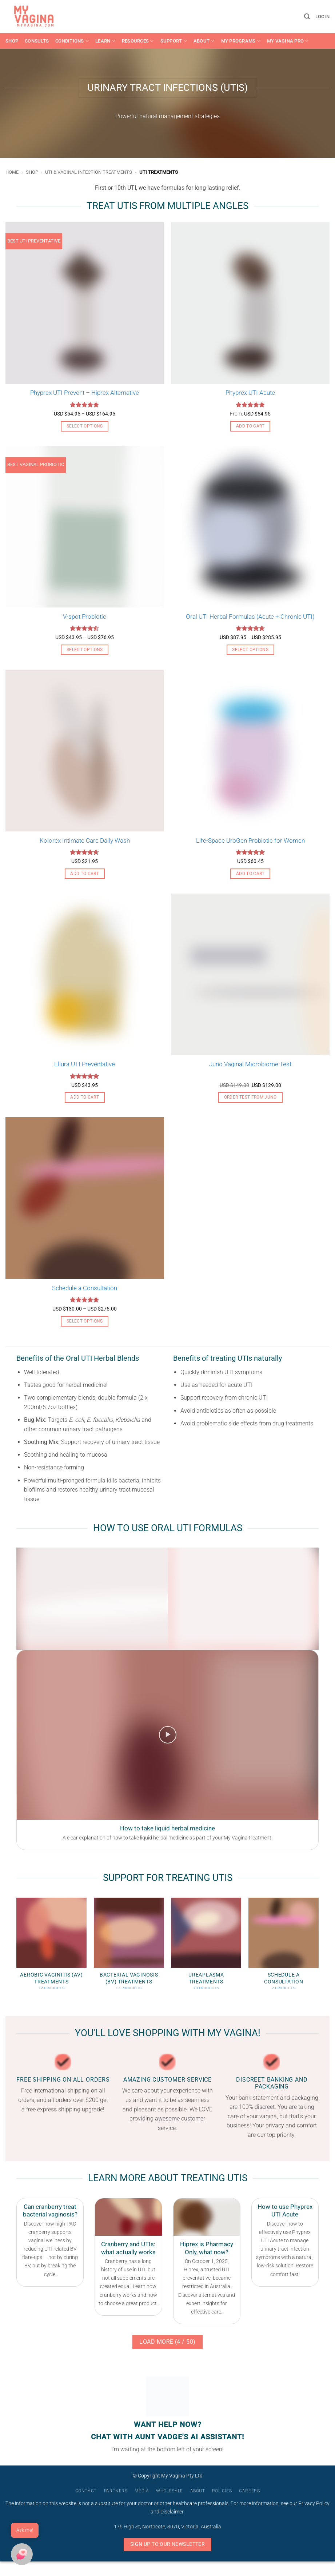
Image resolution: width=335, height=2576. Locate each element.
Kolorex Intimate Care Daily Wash (85, 840)
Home (12, 172)
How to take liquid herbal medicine (167, 1828)
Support (173, 40)
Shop (11, 41)
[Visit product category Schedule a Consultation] (283, 1948)
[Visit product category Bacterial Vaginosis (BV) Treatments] (129, 1948)
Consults (37, 41)
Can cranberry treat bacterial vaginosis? (50, 2210)
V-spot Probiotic (84, 616)
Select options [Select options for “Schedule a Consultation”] (85, 1321)
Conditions (72, 40)
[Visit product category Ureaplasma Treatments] (206, 1948)
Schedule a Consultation (84, 1288)
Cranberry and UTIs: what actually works (128, 2248)
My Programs (240, 40)
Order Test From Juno (250, 1097)
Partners (116, 2490)
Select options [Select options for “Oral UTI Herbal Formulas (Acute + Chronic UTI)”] (250, 649)
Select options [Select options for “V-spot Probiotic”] (85, 649)
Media (142, 2490)
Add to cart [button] (250, 426)
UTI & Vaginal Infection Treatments (88, 172)
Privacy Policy (314, 2503)
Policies (222, 2490)
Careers (249, 2490)
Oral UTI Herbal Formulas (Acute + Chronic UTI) (250, 616)
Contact (86, 2490)
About (204, 40)
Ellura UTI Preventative (84, 1064)
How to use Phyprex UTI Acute (285, 2210)
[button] (307, 16)
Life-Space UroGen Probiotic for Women (250, 840)
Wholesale (169, 2490)
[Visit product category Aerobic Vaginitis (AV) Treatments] (51, 1948)
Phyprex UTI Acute (250, 392)
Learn (105, 40)
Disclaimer (171, 2512)
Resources (138, 40)
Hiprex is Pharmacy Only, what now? (206, 2248)
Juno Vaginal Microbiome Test (250, 1064)
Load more (167, 2342)
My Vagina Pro (288, 40)
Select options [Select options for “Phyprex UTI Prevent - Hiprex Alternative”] (85, 426)
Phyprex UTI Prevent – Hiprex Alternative (84, 392)
